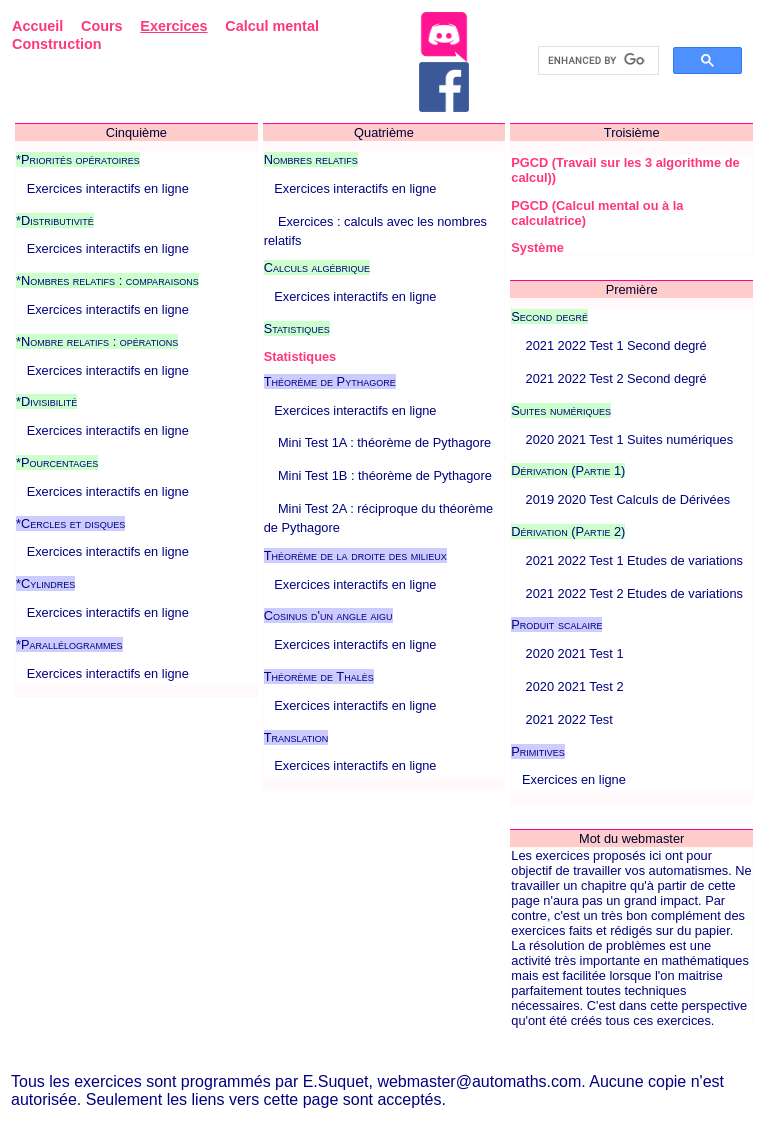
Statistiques (300, 356)
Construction (57, 44)
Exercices (173, 26)
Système (537, 247)
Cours (102, 26)
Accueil (37, 26)
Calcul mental (272, 26)
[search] (596, 61)
